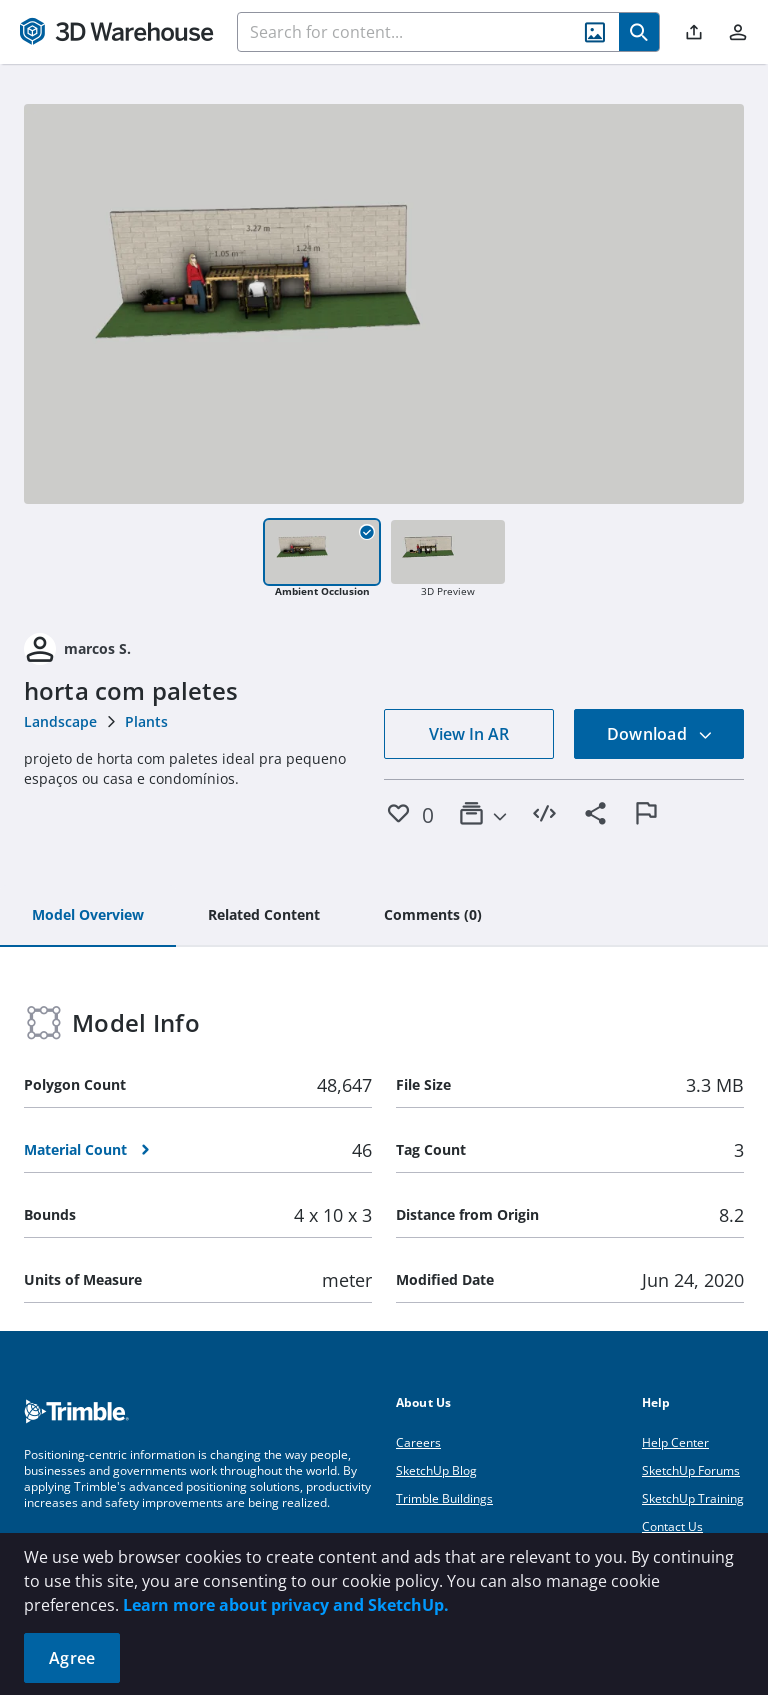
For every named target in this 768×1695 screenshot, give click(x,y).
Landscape (60, 721)
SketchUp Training (693, 1498)
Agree (72, 1658)
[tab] (88, 916)
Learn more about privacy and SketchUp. (286, 1605)
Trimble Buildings (444, 1498)
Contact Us (672, 1526)
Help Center (675, 1442)
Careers (418, 1442)
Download (660, 734)
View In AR (469, 734)
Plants (146, 721)
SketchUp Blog (436, 1470)
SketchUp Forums (691, 1470)
